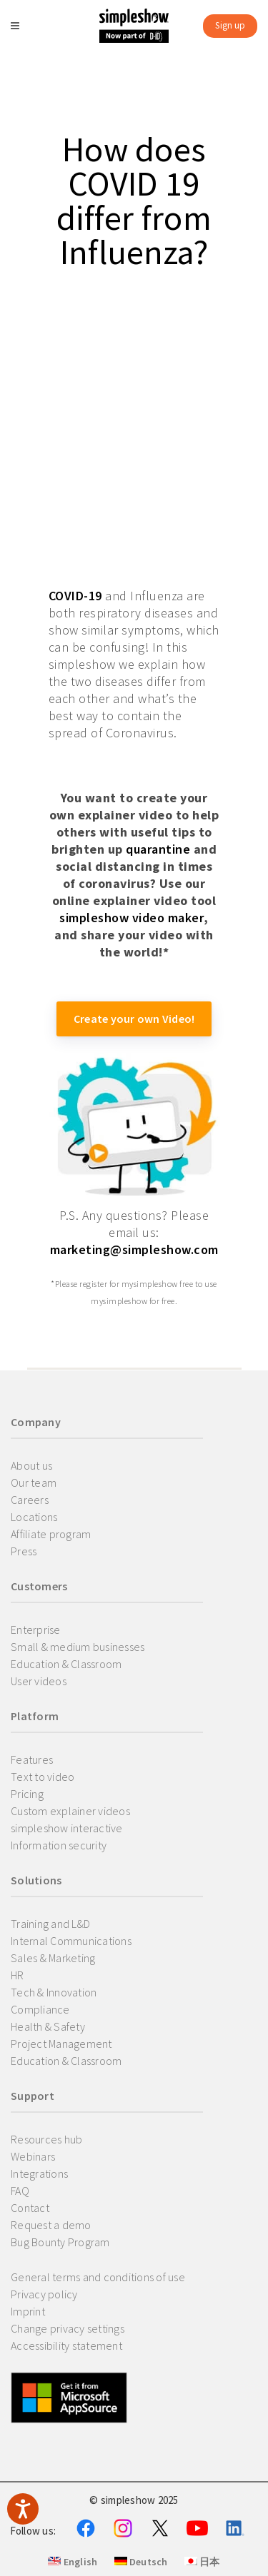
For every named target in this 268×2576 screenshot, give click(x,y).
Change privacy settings (67, 2328)
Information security (58, 1845)
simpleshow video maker (131, 917)
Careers (30, 1499)
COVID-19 (75, 595)
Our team (33, 1482)
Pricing (27, 1794)
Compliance (40, 2009)
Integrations (39, 2173)
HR (17, 1975)
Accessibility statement (66, 2345)
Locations (34, 1517)
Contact (30, 2208)
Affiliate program (51, 1534)
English (72, 2561)
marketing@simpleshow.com (134, 1249)
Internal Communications (71, 1941)
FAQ (20, 2190)
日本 (202, 2561)
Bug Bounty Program (60, 2242)
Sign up (230, 25)
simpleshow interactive (67, 1828)
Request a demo (51, 2225)
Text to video (42, 1776)
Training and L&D (50, 1923)
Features (32, 1759)
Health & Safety (48, 2026)
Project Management (61, 2043)
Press (23, 1551)
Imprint (28, 2311)
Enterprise (36, 1629)
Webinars (33, 2156)
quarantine (158, 849)
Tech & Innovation (53, 1992)
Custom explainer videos (70, 1811)
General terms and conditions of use (98, 2277)
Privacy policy (44, 2294)
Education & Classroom (66, 1664)
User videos (38, 1681)
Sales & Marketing (53, 1958)
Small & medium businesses (77, 1647)
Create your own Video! (134, 1018)
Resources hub (46, 2139)
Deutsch (141, 2561)
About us (31, 1465)
